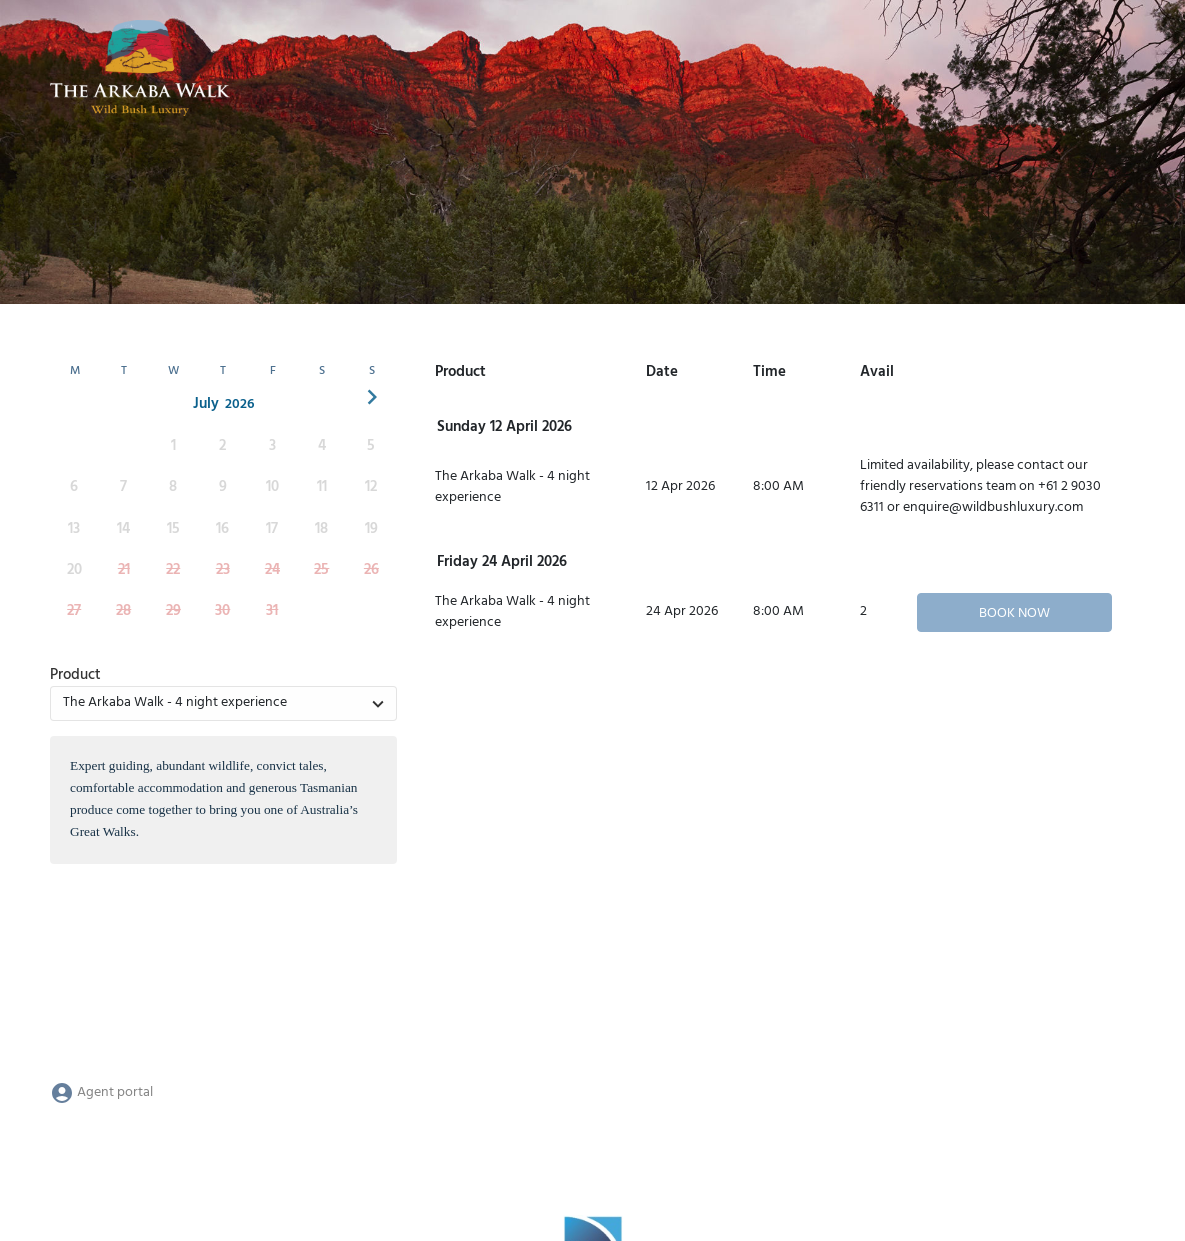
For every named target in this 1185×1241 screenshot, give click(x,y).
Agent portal (101, 1092)
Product (75, 675)
